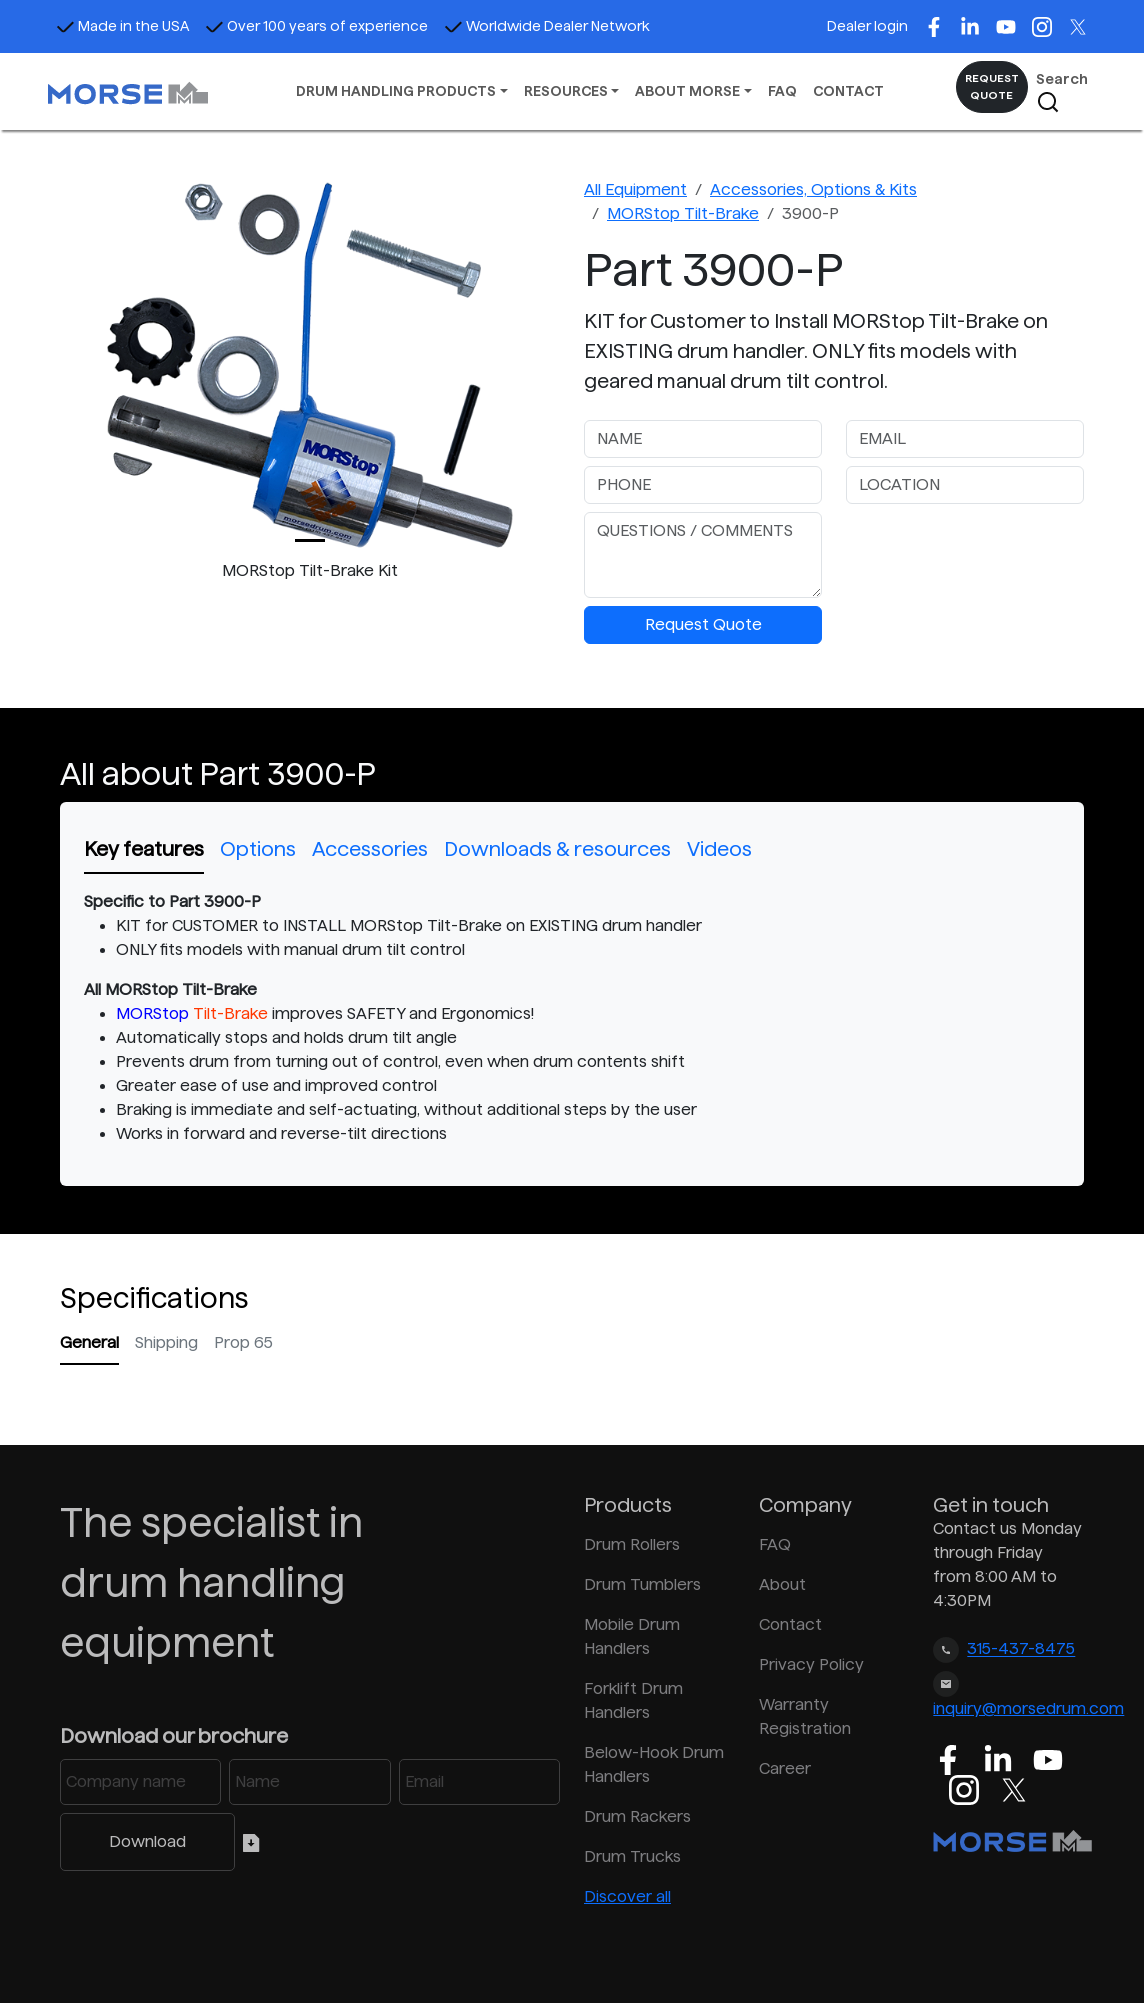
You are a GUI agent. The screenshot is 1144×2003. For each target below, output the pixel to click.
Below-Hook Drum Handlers (654, 1764)
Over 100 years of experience (316, 26)
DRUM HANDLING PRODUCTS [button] (396, 91)
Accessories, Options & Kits (813, 189)
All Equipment (635, 189)
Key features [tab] (144, 849)
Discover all (627, 1896)
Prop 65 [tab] (243, 1342)
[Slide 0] (310, 540)
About (782, 1584)
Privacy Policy (811, 1664)
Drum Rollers (632, 1544)
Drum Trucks (632, 1856)
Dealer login (867, 26)
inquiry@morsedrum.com (1028, 1708)
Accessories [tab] (370, 849)
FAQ (782, 91)
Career (785, 1768)
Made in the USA (122, 26)
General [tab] (89, 1342)
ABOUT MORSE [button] (687, 91)
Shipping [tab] (166, 1342)
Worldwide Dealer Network (547, 26)
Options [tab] (258, 849)
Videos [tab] (719, 849)
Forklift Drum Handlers (633, 1700)
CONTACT (848, 91)
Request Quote (703, 624)
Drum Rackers (637, 1816)
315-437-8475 (1021, 1649)
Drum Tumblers (642, 1584)
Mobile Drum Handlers (632, 1636)
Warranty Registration (805, 1716)
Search (1062, 92)
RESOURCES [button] (566, 91)
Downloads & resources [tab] (557, 849)
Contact (790, 1624)
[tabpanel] (572, 1018)
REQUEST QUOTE (992, 86)
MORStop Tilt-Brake (683, 213)
